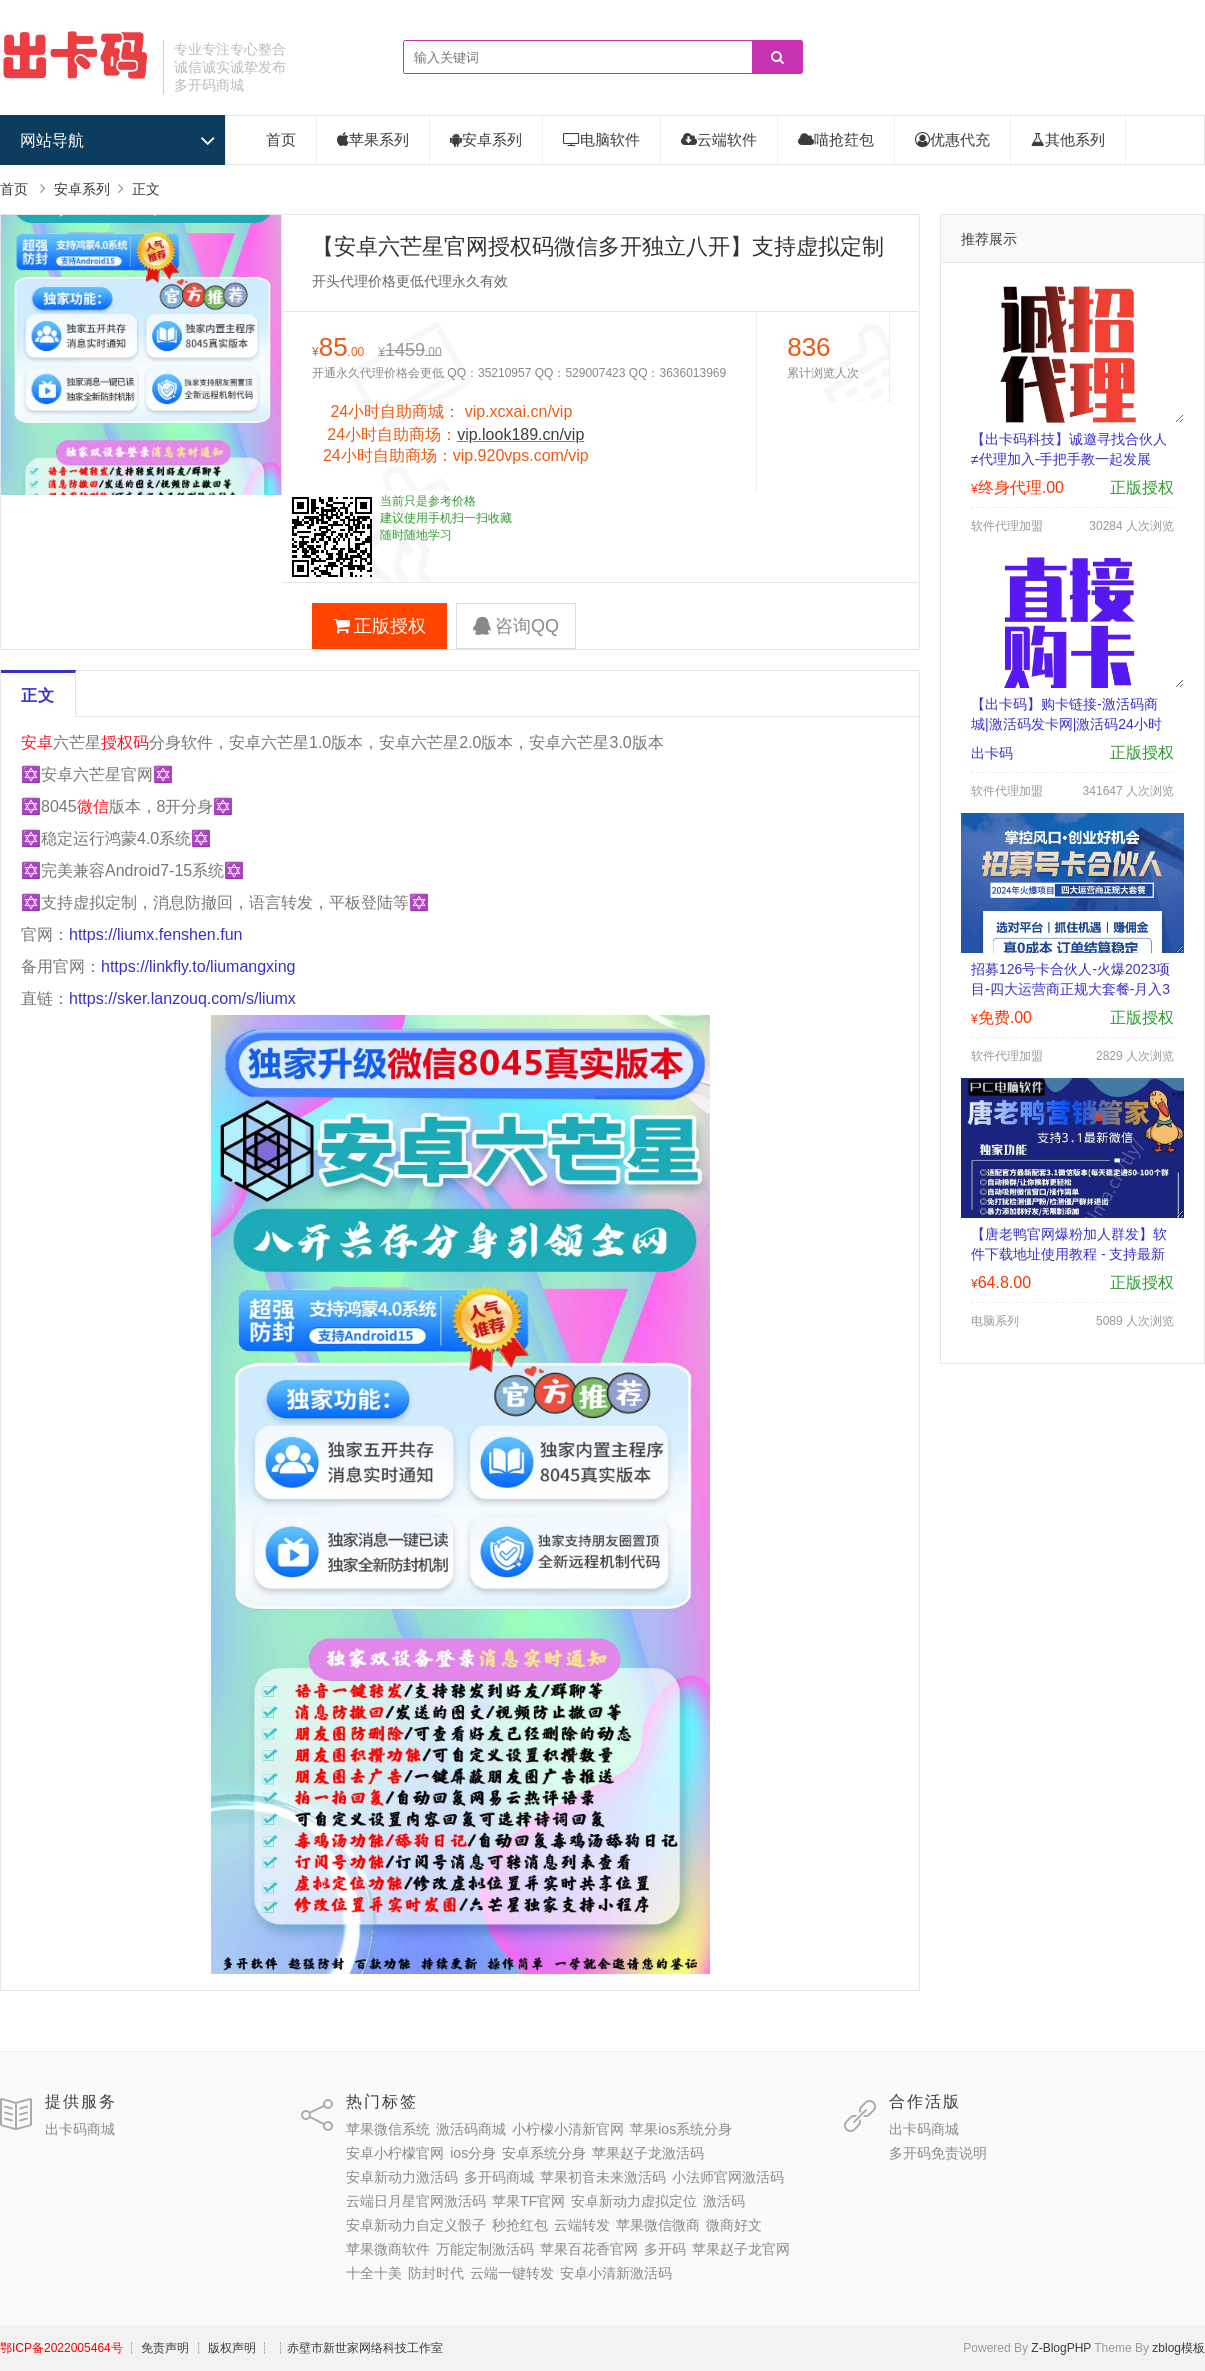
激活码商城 (471, 2129)
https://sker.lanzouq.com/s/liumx (182, 998)
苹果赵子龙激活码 (648, 2153)
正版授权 (379, 626)
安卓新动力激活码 (402, 2177)
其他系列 (1068, 139)
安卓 (37, 742)
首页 (281, 139)
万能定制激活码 (485, 2249)
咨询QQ (516, 626)
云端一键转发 (512, 2273)
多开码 (665, 2249)
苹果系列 (373, 139)
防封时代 (436, 2273)
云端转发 (582, 2225)
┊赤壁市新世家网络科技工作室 (359, 2348)
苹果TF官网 (528, 2201)
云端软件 (719, 139)
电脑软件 (601, 139)
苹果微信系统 (388, 2129)
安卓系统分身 (544, 2153)
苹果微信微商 (658, 2225)
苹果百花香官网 (589, 2249)
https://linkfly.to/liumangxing (198, 966)
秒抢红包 (520, 2225)
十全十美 (374, 2273)
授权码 (125, 742)
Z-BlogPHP (1061, 2348)
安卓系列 (486, 139)
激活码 (724, 2201)
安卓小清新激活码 (616, 2273)
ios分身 (473, 2153)
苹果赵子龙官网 (741, 2249)
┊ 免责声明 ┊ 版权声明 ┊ (198, 2348)
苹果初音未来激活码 (603, 2177)
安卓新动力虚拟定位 (634, 2201)
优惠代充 (952, 139)
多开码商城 (499, 2177)
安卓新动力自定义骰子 (416, 2225)
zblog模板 (1178, 2348)
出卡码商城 (80, 2129)
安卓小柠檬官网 (395, 2153)
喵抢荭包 (836, 139)
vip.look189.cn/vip (520, 434)
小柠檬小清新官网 (568, 2129)
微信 (93, 806)
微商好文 (734, 2225)
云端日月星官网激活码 (416, 2201)
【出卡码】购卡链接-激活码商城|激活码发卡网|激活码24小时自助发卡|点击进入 (1066, 724)
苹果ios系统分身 (681, 2129)
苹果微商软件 (388, 2249)
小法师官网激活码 (728, 2177)
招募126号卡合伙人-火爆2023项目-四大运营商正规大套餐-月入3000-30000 (1070, 989)
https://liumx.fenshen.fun (155, 934)
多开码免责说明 (938, 2153)
